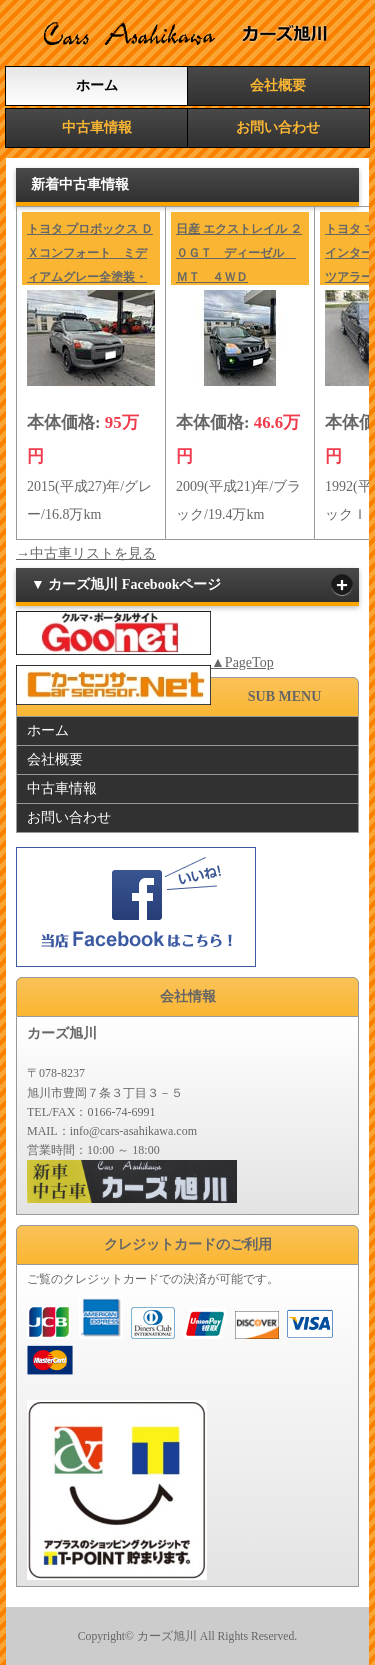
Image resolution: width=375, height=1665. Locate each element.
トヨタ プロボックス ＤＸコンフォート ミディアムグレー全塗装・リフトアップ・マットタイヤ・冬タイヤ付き (90, 277)
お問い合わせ (278, 127)
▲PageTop (242, 662)
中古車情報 (97, 127)
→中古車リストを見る (86, 553)
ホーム (97, 85)
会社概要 (278, 85)
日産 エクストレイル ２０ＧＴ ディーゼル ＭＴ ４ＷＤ (239, 253)
